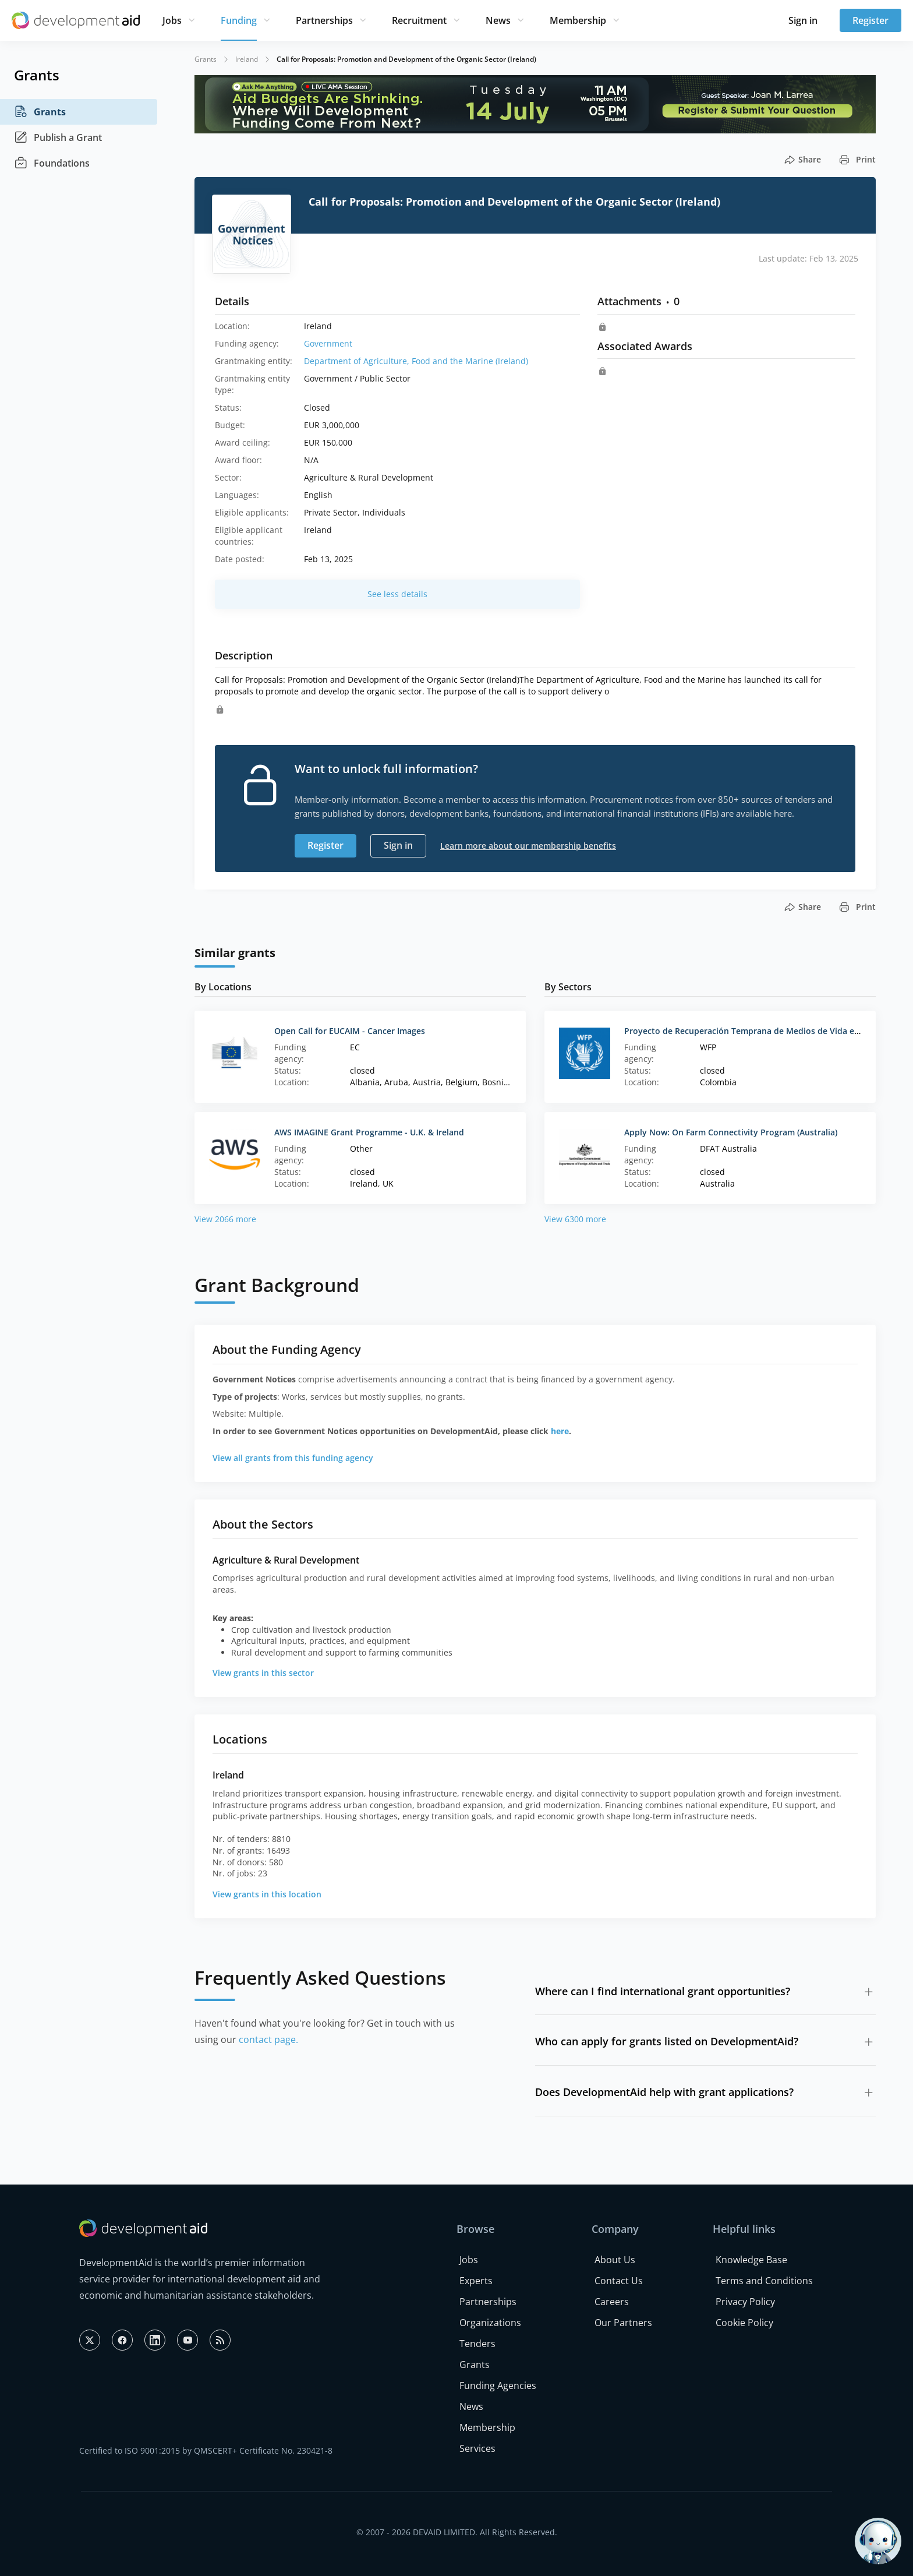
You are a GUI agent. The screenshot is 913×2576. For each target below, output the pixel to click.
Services (477, 2448)
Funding (239, 20)
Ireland (246, 59)
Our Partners (623, 2322)
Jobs (172, 20)
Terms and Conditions (764, 2280)
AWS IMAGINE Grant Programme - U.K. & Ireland (369, 1132)
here (560, 1431)
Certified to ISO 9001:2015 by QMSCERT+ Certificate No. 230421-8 (205, 2450)
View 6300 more (575, 1219)
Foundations (52, 163)
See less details (397, 593)
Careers (611, 2301)
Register (870, 20)
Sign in (803, 20)
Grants (40, 112)
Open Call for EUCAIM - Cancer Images (349, 1030)
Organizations (490, 2322)
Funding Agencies (497, 2385)
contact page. (268, 2039)
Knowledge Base (751, 2259)
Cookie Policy (744, 2322)
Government (328, 343)
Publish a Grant (58, 137)
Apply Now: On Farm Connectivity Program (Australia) (730, 1132)
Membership (578, 20)
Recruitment (419, 20)
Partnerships (324, 20)
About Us (614, 2259)
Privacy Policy (745, 2301)
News (498, 20)
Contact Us (618, 2280)
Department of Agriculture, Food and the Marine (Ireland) (416, 360)
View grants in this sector (263, 1672)
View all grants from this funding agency (293, 1457)
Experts (476, 2280)
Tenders (477, 2343)
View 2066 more (225, 1219)
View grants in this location (267, 1894)
